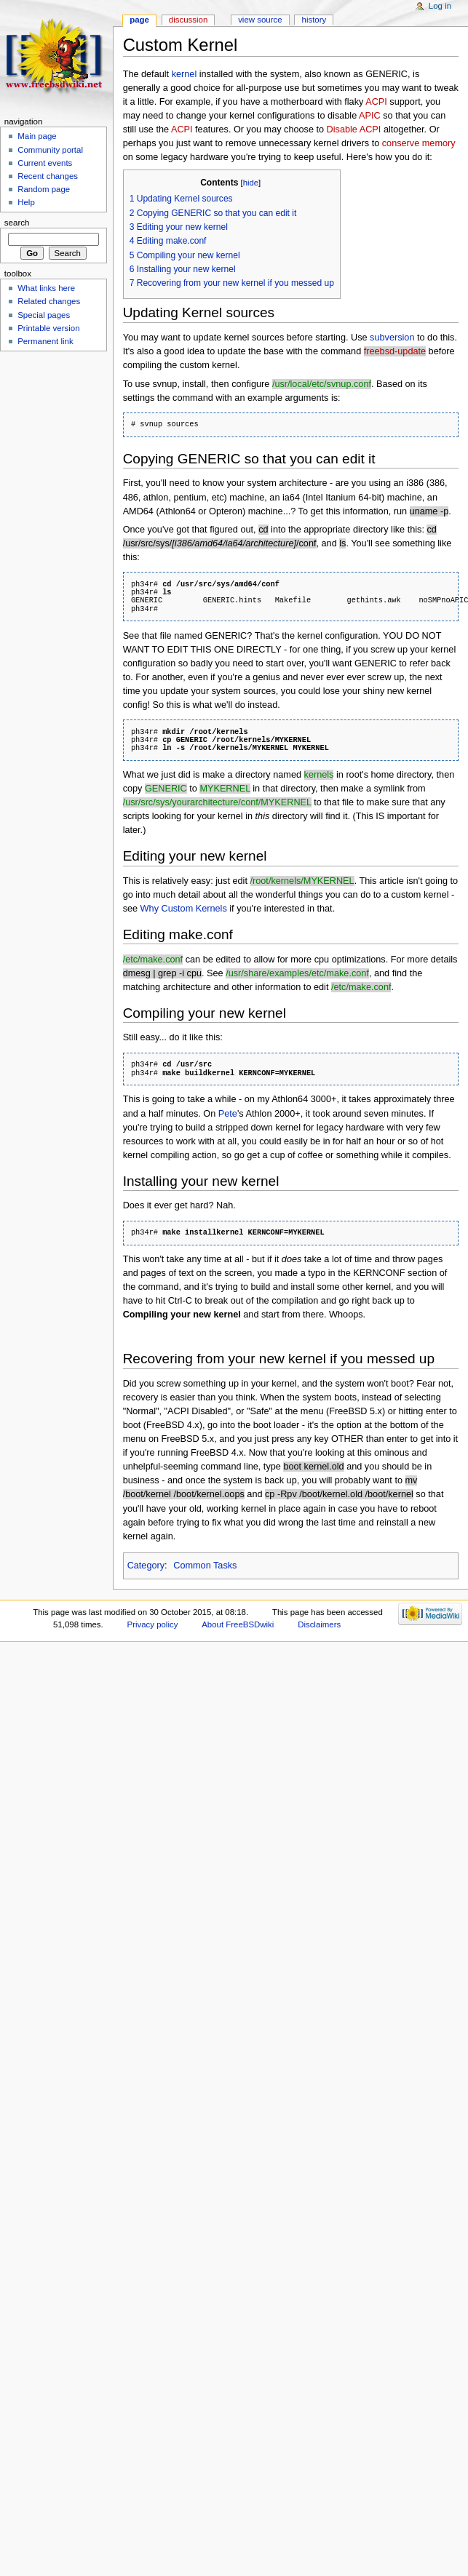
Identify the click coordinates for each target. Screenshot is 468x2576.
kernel (184, 74)
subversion (392, 337)
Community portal (50, 149)
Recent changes (47, 176)
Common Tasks (205, 1565)
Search (17, 222)
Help (26, 202)
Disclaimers (319, 1624)
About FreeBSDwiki (238, 1624)
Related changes (48, 301)
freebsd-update (395, 351)
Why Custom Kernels (183, 909)
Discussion (188, 19)
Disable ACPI (354, 129)
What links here (46, 288)
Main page (37, 136)
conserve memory (419, 143)
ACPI (376, 102)
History (314, 19)
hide (250, 182)
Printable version (48, 328)
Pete (227, 1114)
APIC (370, 116)
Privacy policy (152, 1624)
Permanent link (45, 341)
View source (260, 19)
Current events (44, 163)
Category (145, 1565)
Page (139, 19)
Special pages (43, 315)
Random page (43, 189)
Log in (440, 5)
